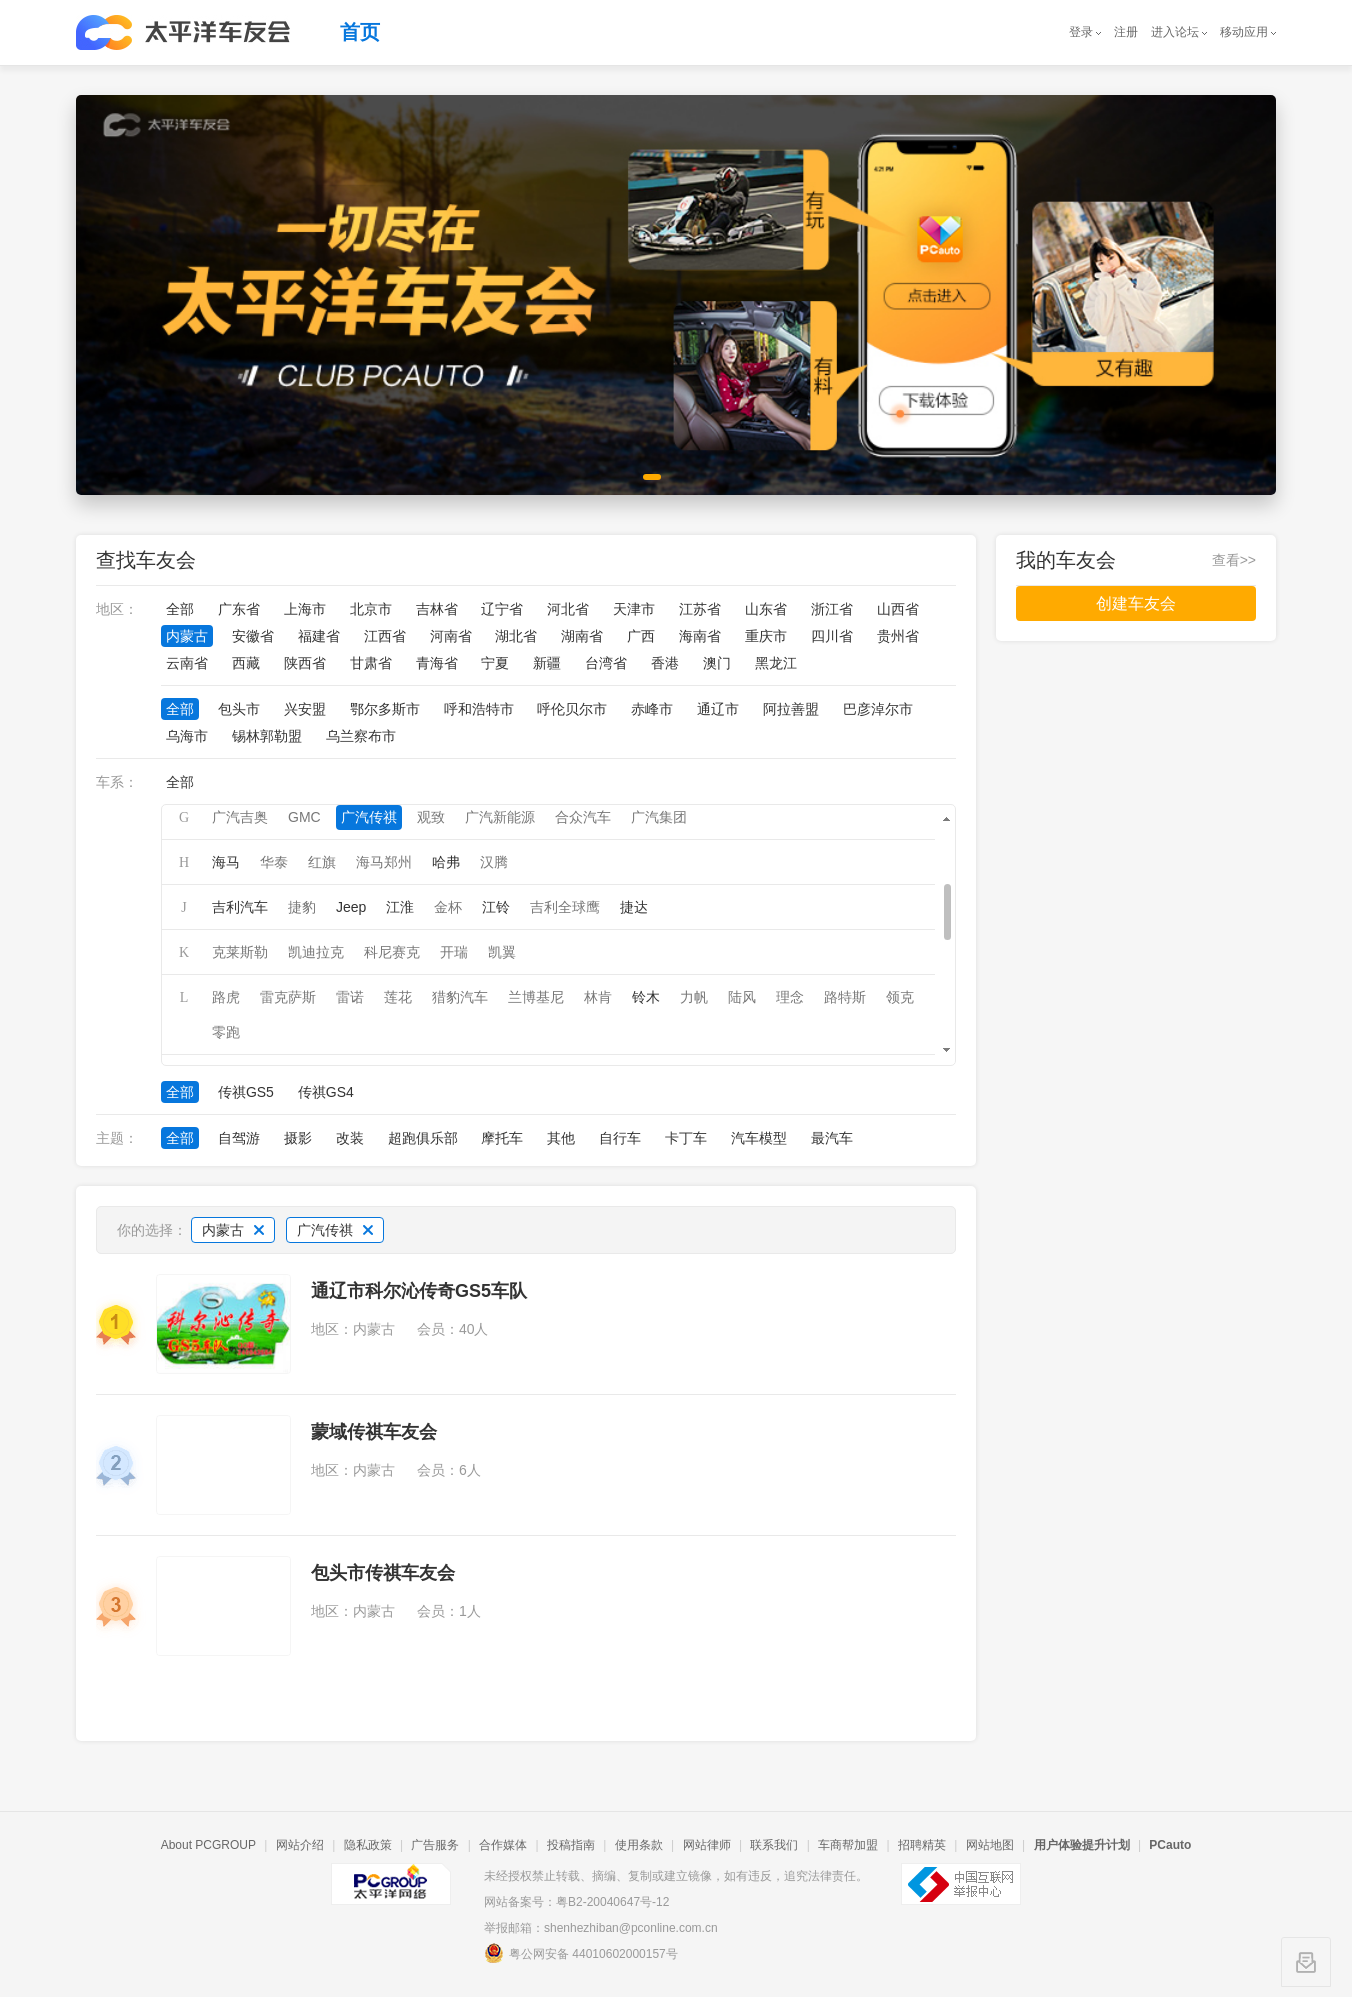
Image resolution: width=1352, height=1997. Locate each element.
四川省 (832, 636)
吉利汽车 (240, 907)
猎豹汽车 (460, 997)
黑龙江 (776, 663)
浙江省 (832, 609)
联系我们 (774, 1845)
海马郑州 (384, 862)
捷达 (634, 907)
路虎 (226, 997)
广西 (641, 636)
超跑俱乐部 (423, 1138)
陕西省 (305, 663)
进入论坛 (1175, 32)
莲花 (398, 997)
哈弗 (446, 862)
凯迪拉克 (316, 952)
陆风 (742, 997)
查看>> (1234, 560)
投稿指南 (571, 1845)
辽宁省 (502, 609)
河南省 (451, 636)
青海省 (437, 663)
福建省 (319, 636)
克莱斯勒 (240, 952)
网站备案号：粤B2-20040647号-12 (576, 1902)
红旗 (322, 862)
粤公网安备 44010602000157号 (581, 1953)
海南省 (700, 636)
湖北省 (516, 636)
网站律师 (707, 1845)
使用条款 (639, 1845)
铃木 (646, 997)
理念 (790, 997)
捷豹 (302, 907)
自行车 (620, 1138)
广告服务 (435, 1845)
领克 (900, 997)
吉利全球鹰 (565, 907)
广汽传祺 (369, 817)
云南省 (187, 663)
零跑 (226, 1032)
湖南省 (582, 636)
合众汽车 (583, 817)
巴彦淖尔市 (878, 709)
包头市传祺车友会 (383, 1573)
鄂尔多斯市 (385, 709)
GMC (304, 817)
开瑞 (454, 952)
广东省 (239, 609)
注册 (1126, 32)
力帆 (694, 997)
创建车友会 (1136, 603)
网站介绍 (300, 1845)
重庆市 (766, 636)
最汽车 (832, 1138)
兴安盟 (305, 709)
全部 (180, 609)
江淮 (400, 907)
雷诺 (350, 997)
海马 (226, 862)
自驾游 (239, 1138)
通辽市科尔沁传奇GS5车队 (419, 1291)
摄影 (298, 1138)
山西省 (898, 609)
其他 (561, 1138)
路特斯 (845, 997)
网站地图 (990, 1845)
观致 (431, 817)
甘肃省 (371, 663)
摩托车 (502, 1138)
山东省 (766, 609)
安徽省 (253, 636)
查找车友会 (146, 560)
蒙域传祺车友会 (374, 1432)
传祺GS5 (246, 1092)
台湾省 (606, 663)
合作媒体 (503, 1845)
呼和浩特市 (479, 709)
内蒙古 (187, 636)
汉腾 (494, 862)
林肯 (598, 997)
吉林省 (437, 609)
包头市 (239, 709)
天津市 (634, 609)
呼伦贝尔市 (572, 709)
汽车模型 (759, 1138)
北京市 (371, 609)
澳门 (717, 663)
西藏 (246, 663)
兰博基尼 (536, 997)
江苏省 (700, 609)
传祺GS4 (326, 1092)
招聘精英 (922, 1845)
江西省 (385, 636)
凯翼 (502, 952)
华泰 (274, 862)
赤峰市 (652, 709)
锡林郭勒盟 (267, 736)
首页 (360, 32)
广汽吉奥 (240, 817)
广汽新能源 (500, 817)
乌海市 (187, 736)
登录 (1081, 32)
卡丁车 (686, 1138)
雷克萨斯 (288, 997)
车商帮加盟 (848, 1845)
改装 (350, 1138)
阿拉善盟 (791, 709)
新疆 (547, 663)
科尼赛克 (392, 952)
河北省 (568, 609)
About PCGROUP (208, 1845)
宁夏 (495, 663)
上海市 (305, 609)
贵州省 (898, 636)
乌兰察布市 (361, 736)
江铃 (496, 907)
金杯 (448, 907)
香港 (665, 663)
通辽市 (718, 709)
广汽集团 (659, 817)
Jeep (351, 907)
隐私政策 (368, 1845)
